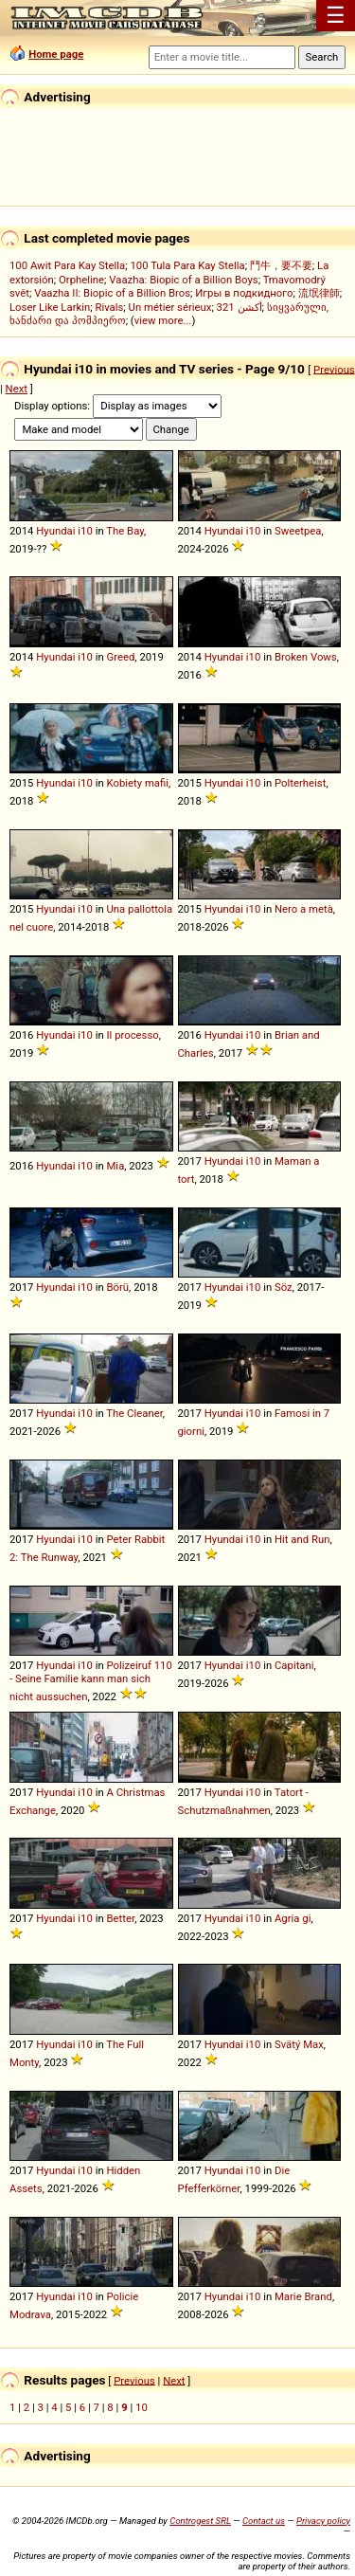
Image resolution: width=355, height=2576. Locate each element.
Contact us (263, 2520)
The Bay (125, 530)
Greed (120, 656)
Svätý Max (299, 2044)
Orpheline (81, 279)
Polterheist (300, 782)
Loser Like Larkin (49, 307)
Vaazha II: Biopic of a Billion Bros (112, 292)
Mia (115, 1165)
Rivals (109, 307)
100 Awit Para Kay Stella (67, 265)
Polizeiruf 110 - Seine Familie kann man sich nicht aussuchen (90, 1681)
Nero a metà (304, 909)
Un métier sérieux (170, 307)
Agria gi (293, 1918)
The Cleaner (134, 1413)
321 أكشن (239, 307)
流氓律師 (319, 292)
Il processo (132, 1035)
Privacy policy (323, 2520)
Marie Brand (303, 2296)
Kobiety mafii (137, 782)
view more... (163, 320)
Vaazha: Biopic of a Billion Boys (183, 279)
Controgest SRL (200, 2520)
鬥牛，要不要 (281, 265)
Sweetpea (298, 530)
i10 (85, 530)
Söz (284, 1287)
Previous (334, 368)
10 (141, 2407)
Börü (117, 1287)
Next (16, 388)
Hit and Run (302, 1539)
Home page (55, 54)
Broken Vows (306, 656)
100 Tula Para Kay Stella (187, 265)
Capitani (294, 1665)
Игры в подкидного (244, 292)
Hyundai (55, 530)
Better (120, 1918)
